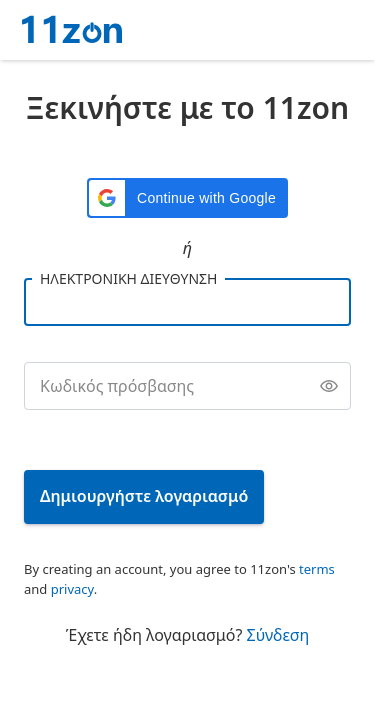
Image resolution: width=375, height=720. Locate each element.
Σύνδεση (278, 635)
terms (317, 569)
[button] (187, 198)
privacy (72, 589)
